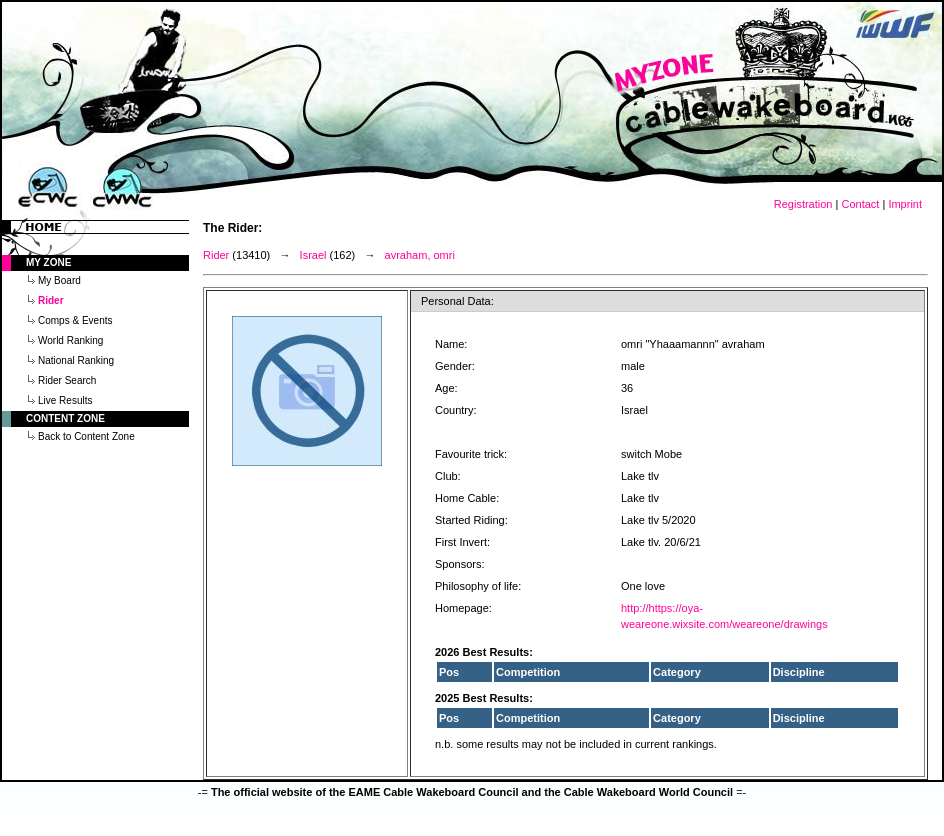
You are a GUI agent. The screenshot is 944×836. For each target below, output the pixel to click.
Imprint (905, 204)
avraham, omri (420, 255)
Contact (860, 204)
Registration (803, 204)
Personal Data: (457, 301)
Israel (313, 255)
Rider (216, 255)
